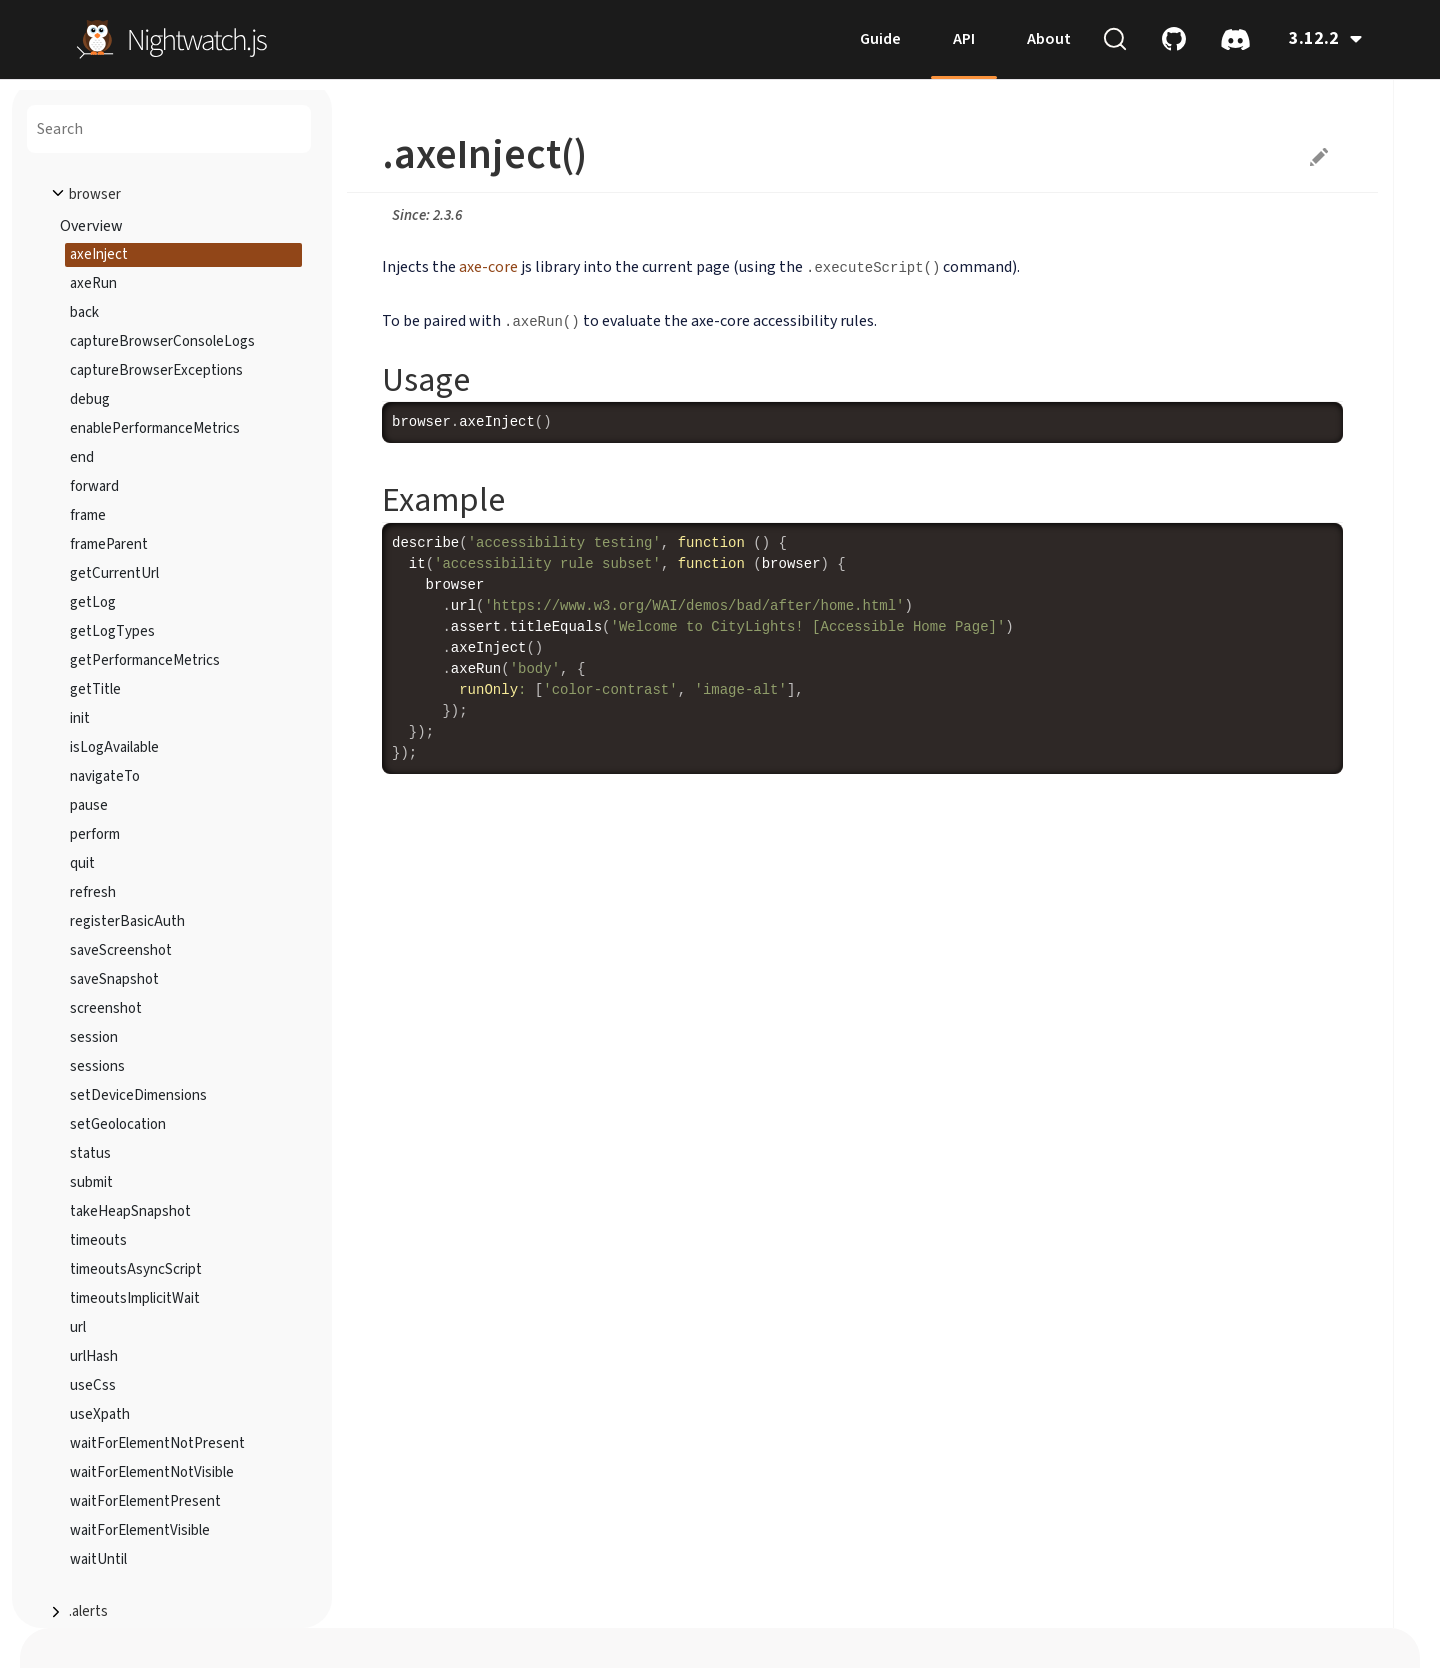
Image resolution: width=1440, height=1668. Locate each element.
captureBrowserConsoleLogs (162, 341)
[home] (172, 38)
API (964, 39)
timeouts (98, 1240)
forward (94, 486)
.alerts (88, 1611)
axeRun (93, 283)
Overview (91, 226)
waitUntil (98, 1559)
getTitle (95, 689)
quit (82, 863)
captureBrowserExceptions (156, 370)
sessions (97, 1066)
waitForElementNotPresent (157, 1443)
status (90, 1153)
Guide (880, 39)
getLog (93, 602)
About (1049, 39)
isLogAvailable (114, 747)
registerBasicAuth (127, 921)
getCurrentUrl (114, 573)
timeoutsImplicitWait (135, 1298)
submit (91, 1182)
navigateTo (105, 776)
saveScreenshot (121, 950)
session (94, 1037)
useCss (93, 1385)
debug (90, 399)
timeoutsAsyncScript (136, 1269)
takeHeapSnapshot (130, 1211)
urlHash (94, 1356)
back (84, 312)
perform (95, 834)
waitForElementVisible (140, 1530)
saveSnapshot (114, 979)
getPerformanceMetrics (145, 660)
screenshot (106, 1008)
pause (89, 805)
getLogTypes (112, 631)
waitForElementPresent (145, 1501)
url (78, 1327)
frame (88, 515)
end (82, 457)
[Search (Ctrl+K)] (1115, 39)
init (80, 718)
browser (95, 194)
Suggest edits (1319, 157)
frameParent (109, 544)
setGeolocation (118, 1124)
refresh (93, 892)
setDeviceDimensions (138, 1095)
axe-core (488, 267)
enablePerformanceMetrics (155, 428)
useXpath (100, 1414)
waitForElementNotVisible (152, 1472)
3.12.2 (1325, 38)
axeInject (99, 254)
